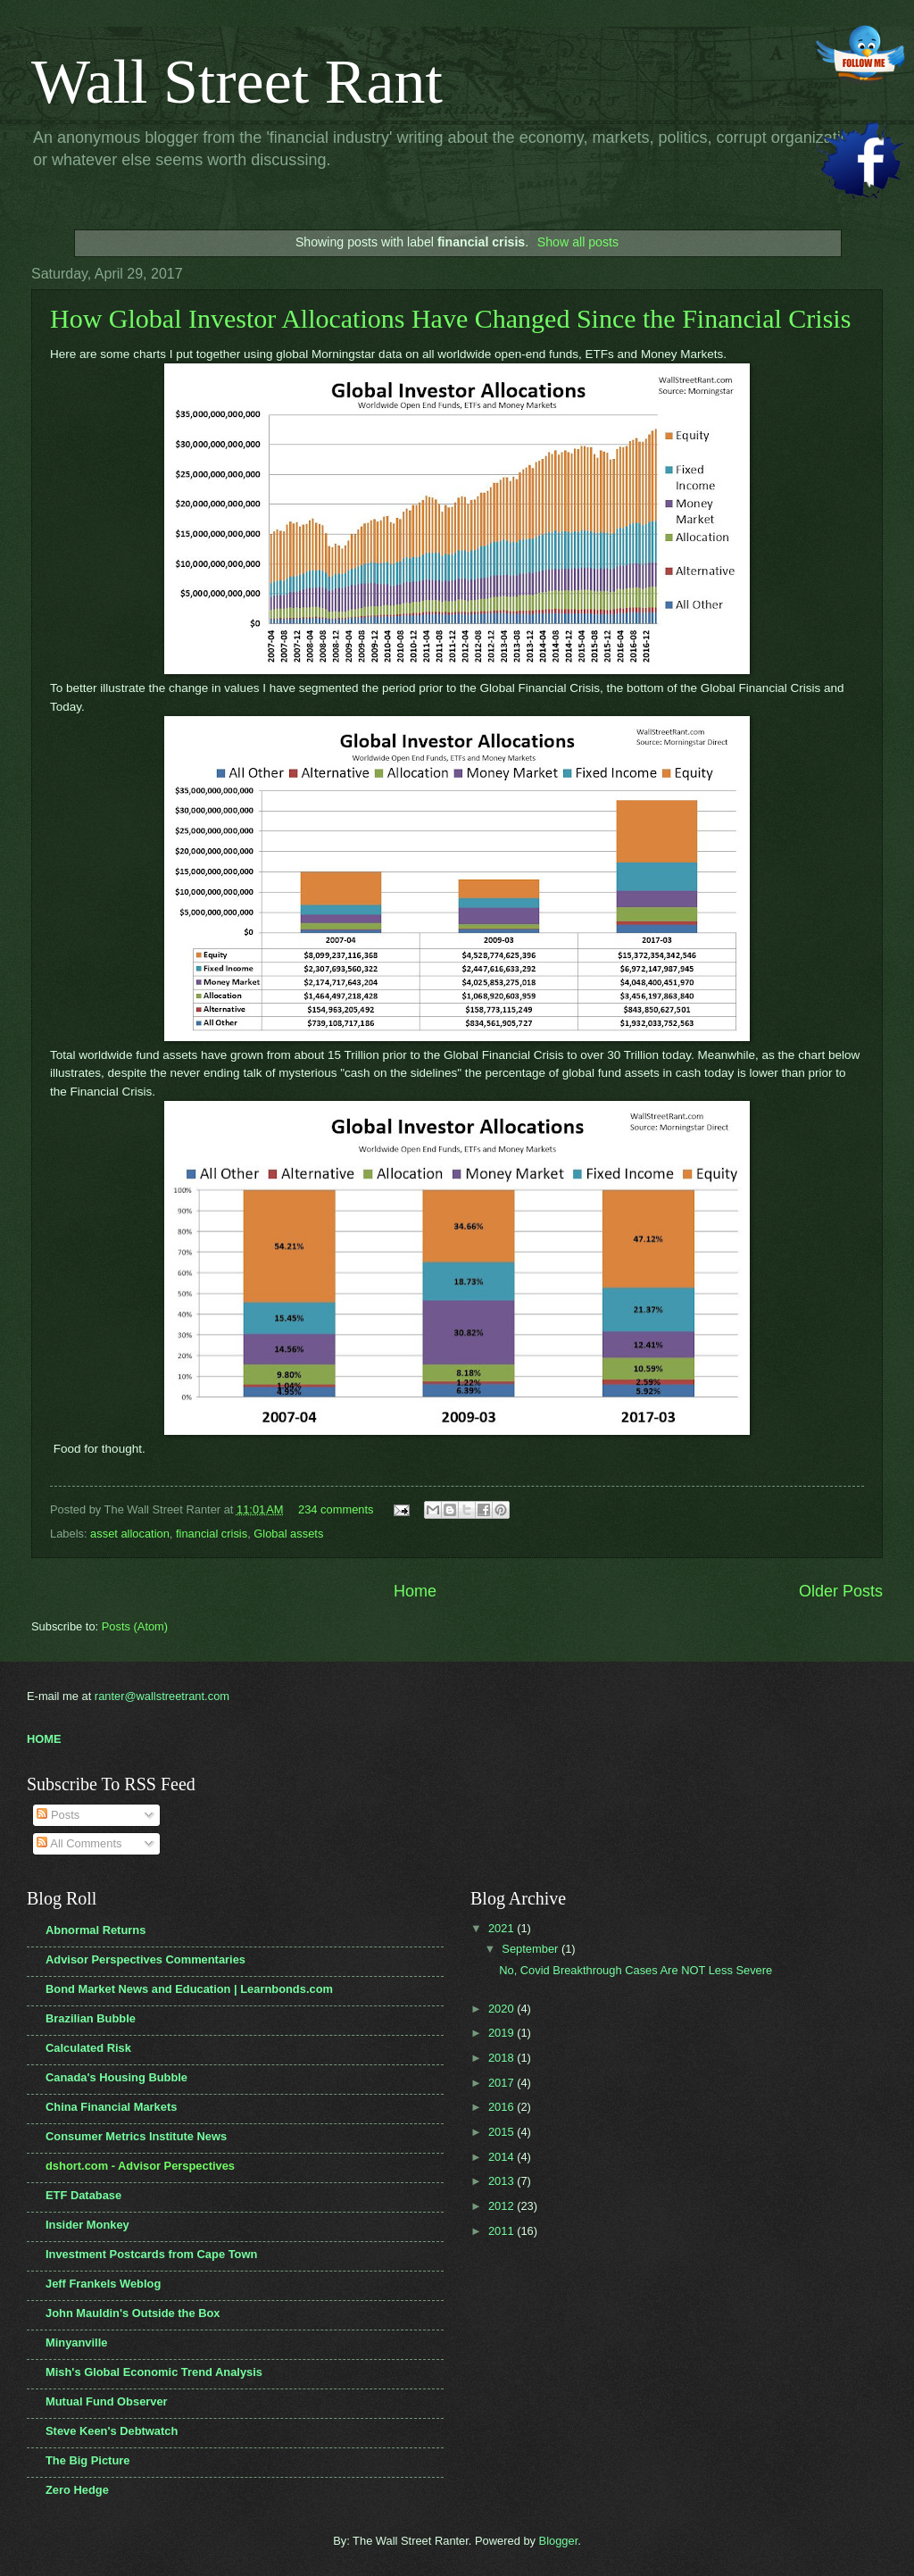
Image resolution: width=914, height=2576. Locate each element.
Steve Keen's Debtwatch (112, 2431)
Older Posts (841, 1591)
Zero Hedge (77, 2490)
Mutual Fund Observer (107, 2401)
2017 (502, 2082)
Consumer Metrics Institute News (136, 2136)
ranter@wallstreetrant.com (162, 1696)
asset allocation (130, 1533)
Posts (58, 1815)
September (531, 1948)
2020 (502, 2008)
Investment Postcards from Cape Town (151, 2254)
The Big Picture (87, 2460)
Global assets (288, 1533)
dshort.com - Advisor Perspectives (140, 2165)
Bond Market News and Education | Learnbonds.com (189, 1989)
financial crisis (211, 1533)
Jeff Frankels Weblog (103, 2283)
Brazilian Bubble (91, 2018)
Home (415, 1591)
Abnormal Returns (95, 1930)
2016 (502, 2106)
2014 (502, 2156)
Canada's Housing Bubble (116, 2077)
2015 (502, 2131)
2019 (502, 2032)
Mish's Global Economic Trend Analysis (154, 2372)
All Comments (79, 1843)
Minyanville (76, 2342)
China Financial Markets (111, 2106)
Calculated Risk (88, 2048)
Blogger (558, 2540)
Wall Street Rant (237, 81)
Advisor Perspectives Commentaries (145, 1959)
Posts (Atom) (135, 1626)
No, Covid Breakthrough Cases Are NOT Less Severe (635, 1970)
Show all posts (578, 242)
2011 (502, 2231)
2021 (502, 1928)
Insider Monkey (87, 2224)
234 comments (335, 1509)
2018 (502, 2057)
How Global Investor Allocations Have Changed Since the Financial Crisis (450, 318)
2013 (502, 2181)
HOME (44, 1739)
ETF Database (83, 2195)
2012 (502, 2206)
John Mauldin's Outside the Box (133, 2313)
